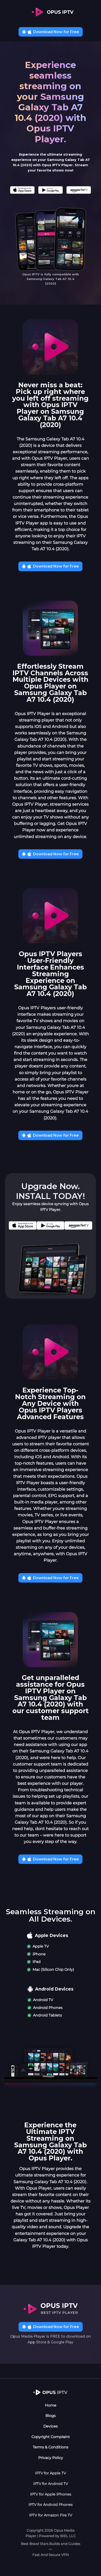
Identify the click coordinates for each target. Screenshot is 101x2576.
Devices (50, 2426)
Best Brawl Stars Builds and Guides (50, 2544)
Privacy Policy (50, 2458)
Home (50, 2405)
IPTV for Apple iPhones (50, 2494)
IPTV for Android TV (50, 2484)
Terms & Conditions (50, 2447)
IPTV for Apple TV (50, 2473)
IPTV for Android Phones (50, 2504)
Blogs (50, 2415)
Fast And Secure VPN (50, 2555)
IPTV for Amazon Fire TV (50, 2515)
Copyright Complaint (50, 2437)
